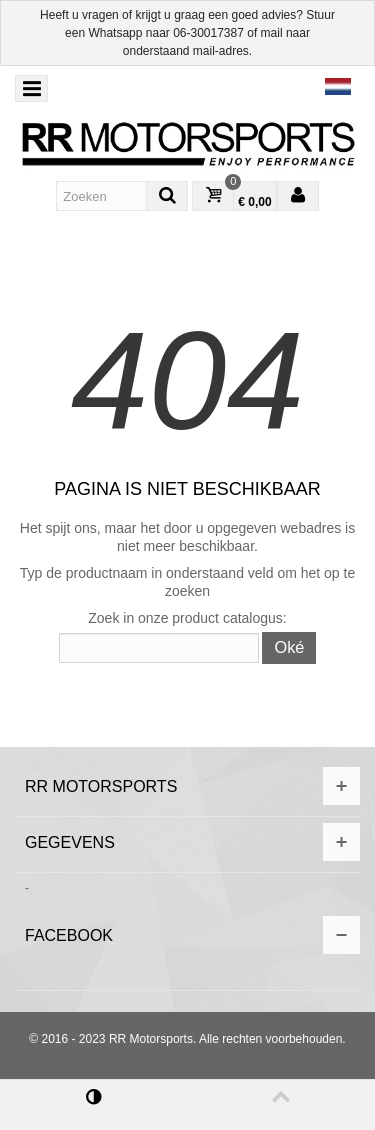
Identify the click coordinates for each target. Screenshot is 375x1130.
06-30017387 (208, 33)
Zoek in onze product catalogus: (187, 618)
